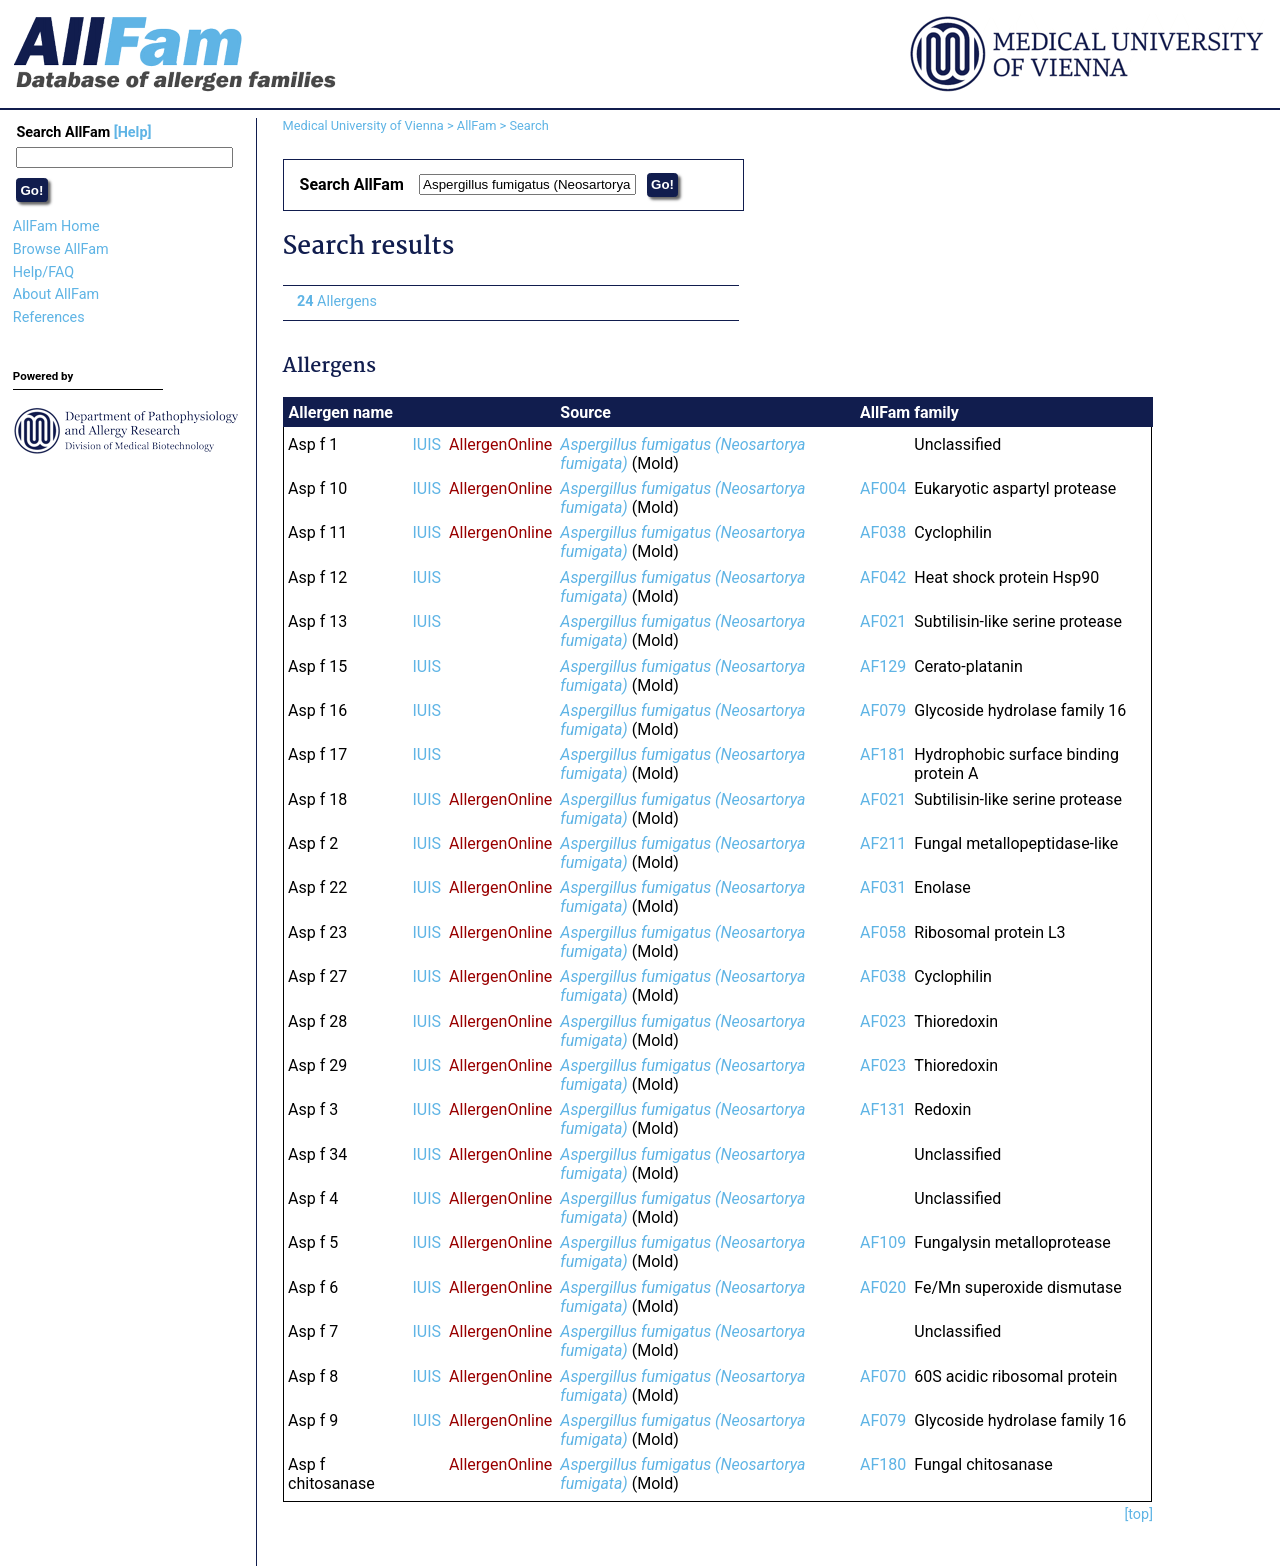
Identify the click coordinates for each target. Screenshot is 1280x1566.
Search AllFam (83, 132)
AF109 (883, 1242)
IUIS (427, 444)
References (49, 317)
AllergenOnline (500, 444)
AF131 (883, 1109)
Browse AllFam (61, 249)
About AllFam (56, 294)
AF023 (883, 1021)
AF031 (883, 887)
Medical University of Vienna (363, 125)
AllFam (477, 125)
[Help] (133, 132)
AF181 (883, 754)
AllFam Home (56, 226)
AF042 (883, 577)
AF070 (883, 1376)
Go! (31, 190)
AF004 (883, 488)
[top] (1138, 1514)
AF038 (883, 532)
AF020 (883, 1287)
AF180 (883, 1464)
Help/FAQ (43, 272)
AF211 (883, 843)
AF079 (883, 710)
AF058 (883, 932)
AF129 (883, 666)
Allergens (337, 301)
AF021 (883, 621)
